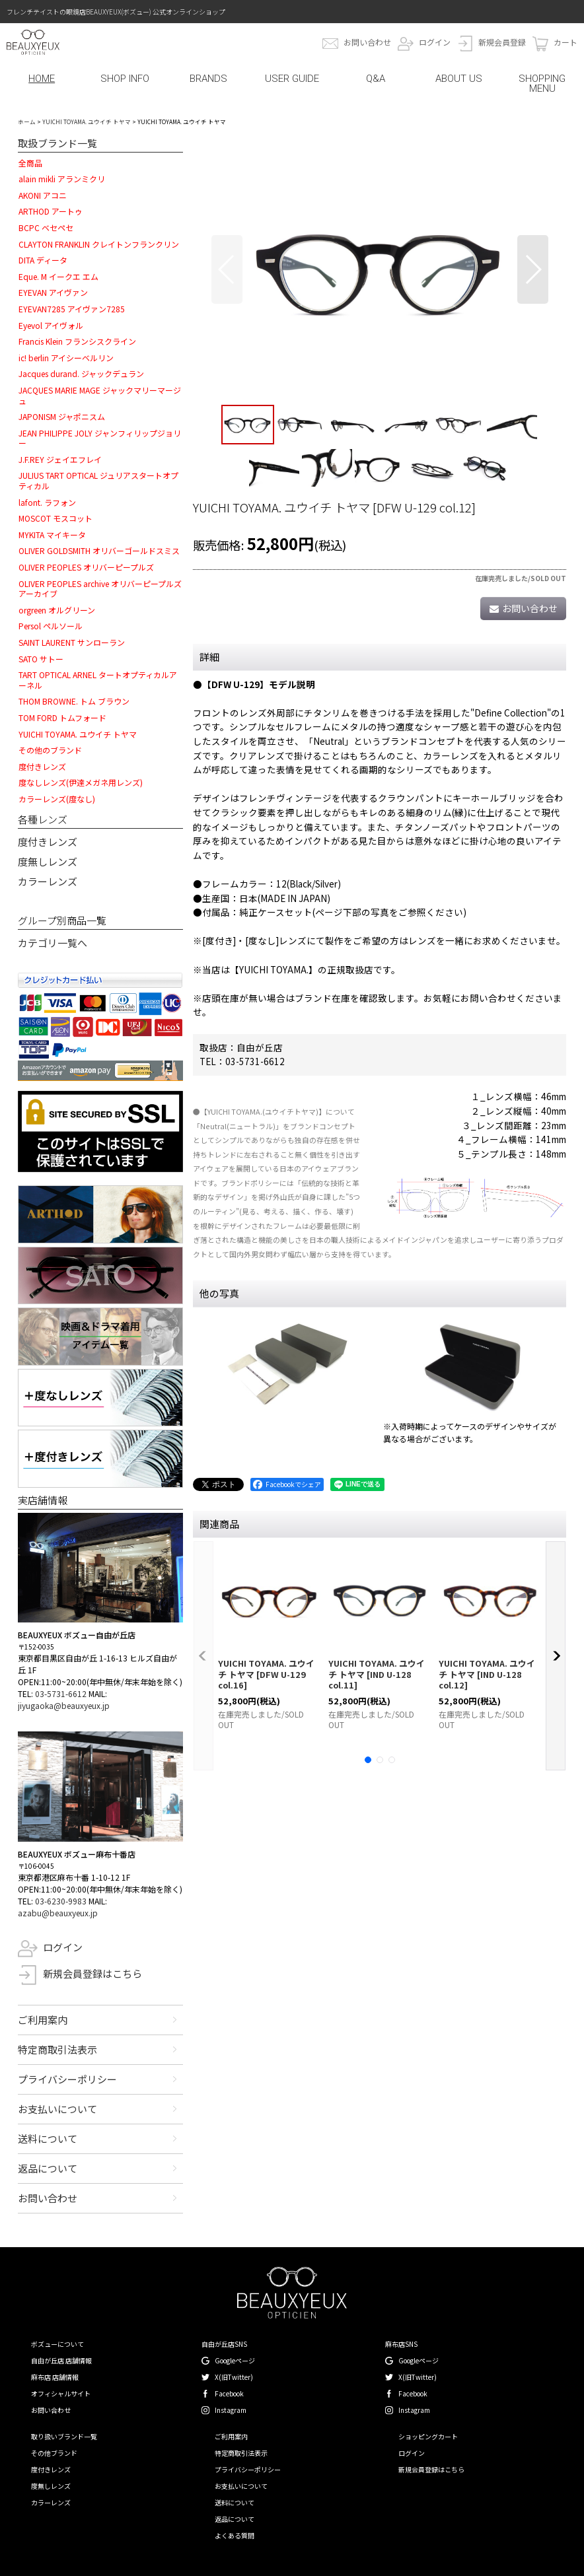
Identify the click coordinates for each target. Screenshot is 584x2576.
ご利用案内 (42, 2020)
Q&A (375, 79)
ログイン (435, 42)
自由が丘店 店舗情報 (61, 2360)
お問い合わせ (367, 42)
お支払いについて (57, 2109)
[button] (226, 269)
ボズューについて (57, 2344)
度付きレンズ (47, 842)
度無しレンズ (47, 861)
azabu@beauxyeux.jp (58, 1912)
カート (565, 42)
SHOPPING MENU (542, 83)
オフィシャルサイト (61, 2393)
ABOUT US (458, 79)
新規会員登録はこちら (92, 1973)
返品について (47, 2168)
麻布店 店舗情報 (55, 2377)
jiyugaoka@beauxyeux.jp (64, 1705)
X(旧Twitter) (234, 2377)
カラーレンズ (47, 881)
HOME (41, 79)
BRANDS (208, 79)
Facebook (229, 2393)
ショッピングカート (428, 2436)
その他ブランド (54, 2453)
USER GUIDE (292, 79)
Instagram (230, 2410)
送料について (47, 2138)
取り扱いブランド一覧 (64, 2436)
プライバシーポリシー (67, 2079)
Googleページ (235, 2360)
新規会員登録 (502, 42)
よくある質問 (234, 2535)
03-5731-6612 (61, 1693)
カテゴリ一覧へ (52, 943)
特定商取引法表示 (57, 2049)
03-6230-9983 (61, 1900)
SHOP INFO (124, 79)
